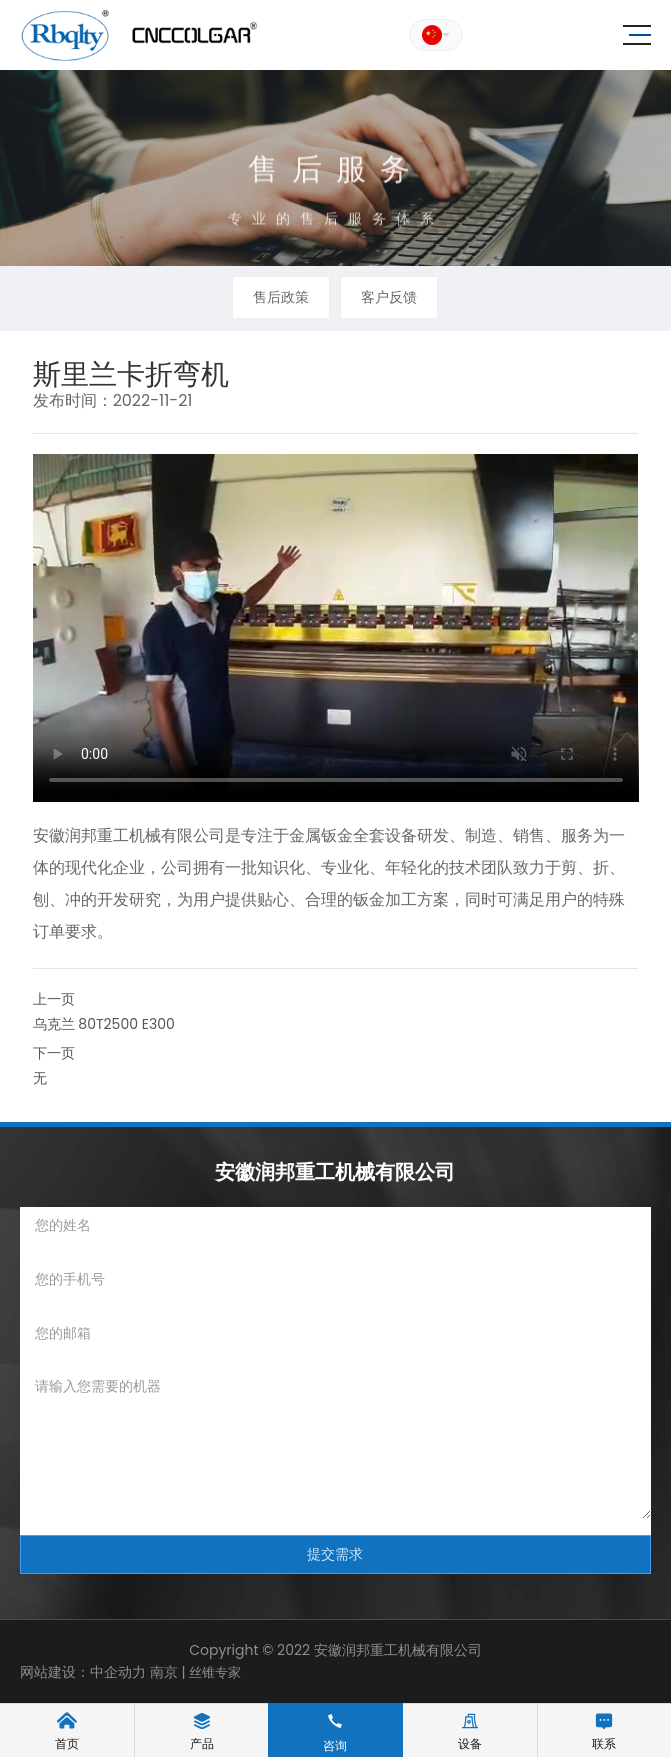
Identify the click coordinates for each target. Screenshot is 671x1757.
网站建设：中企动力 (83, 1672)
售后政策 (281, 297)
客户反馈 (389, 297)
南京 (162, 1672)
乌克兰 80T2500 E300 (104, 1024)
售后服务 (336, 180)
